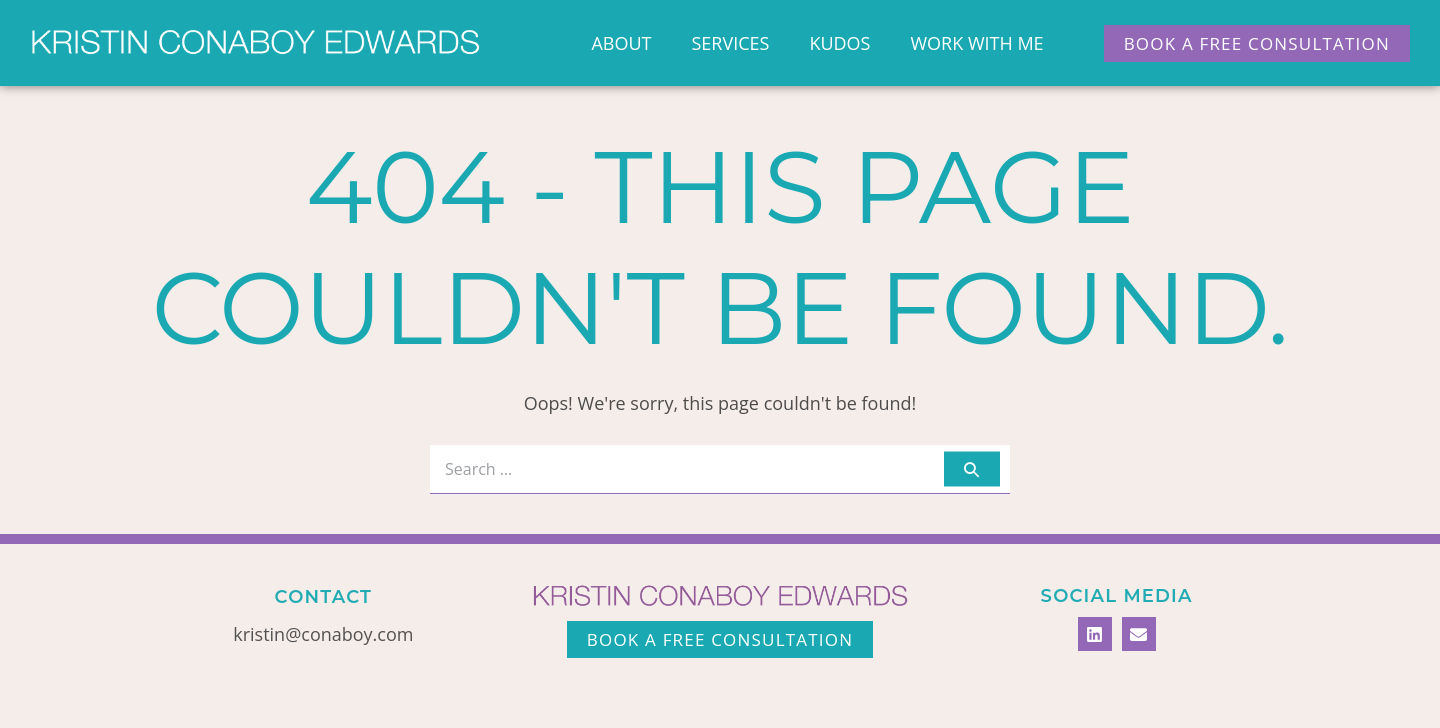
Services (730, 43)
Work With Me (976, 43)
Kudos (839, 43)
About (621, 43)
